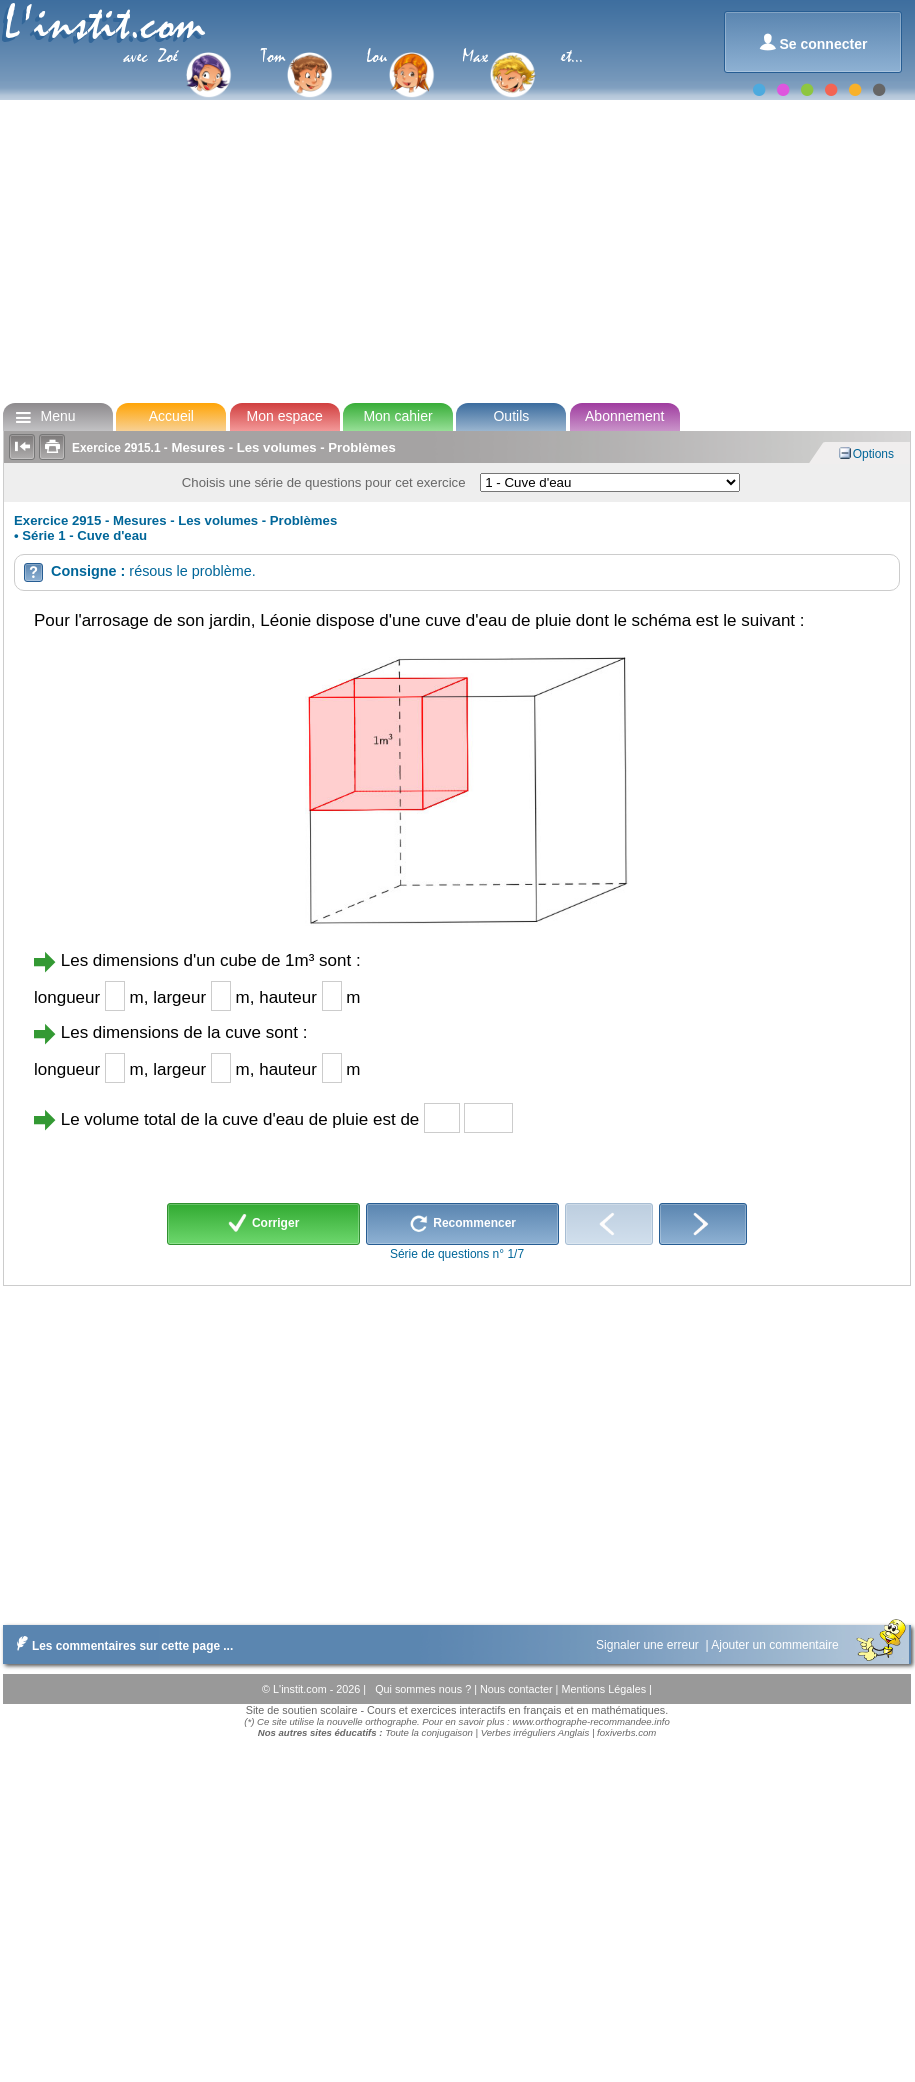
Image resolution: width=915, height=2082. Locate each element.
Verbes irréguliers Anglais (535, 1732)
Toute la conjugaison (429, 1732)
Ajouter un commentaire (776, 1645)
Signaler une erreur (649, 1645)
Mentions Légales (605, 1689)
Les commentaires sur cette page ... (120, 1646)
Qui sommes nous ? (424, 1689)
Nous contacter (518, 1689)
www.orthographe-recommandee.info (590, 1721)
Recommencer (462, 1224)
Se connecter (813, 42)
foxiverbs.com (626, 1732)
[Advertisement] (456, 240)
